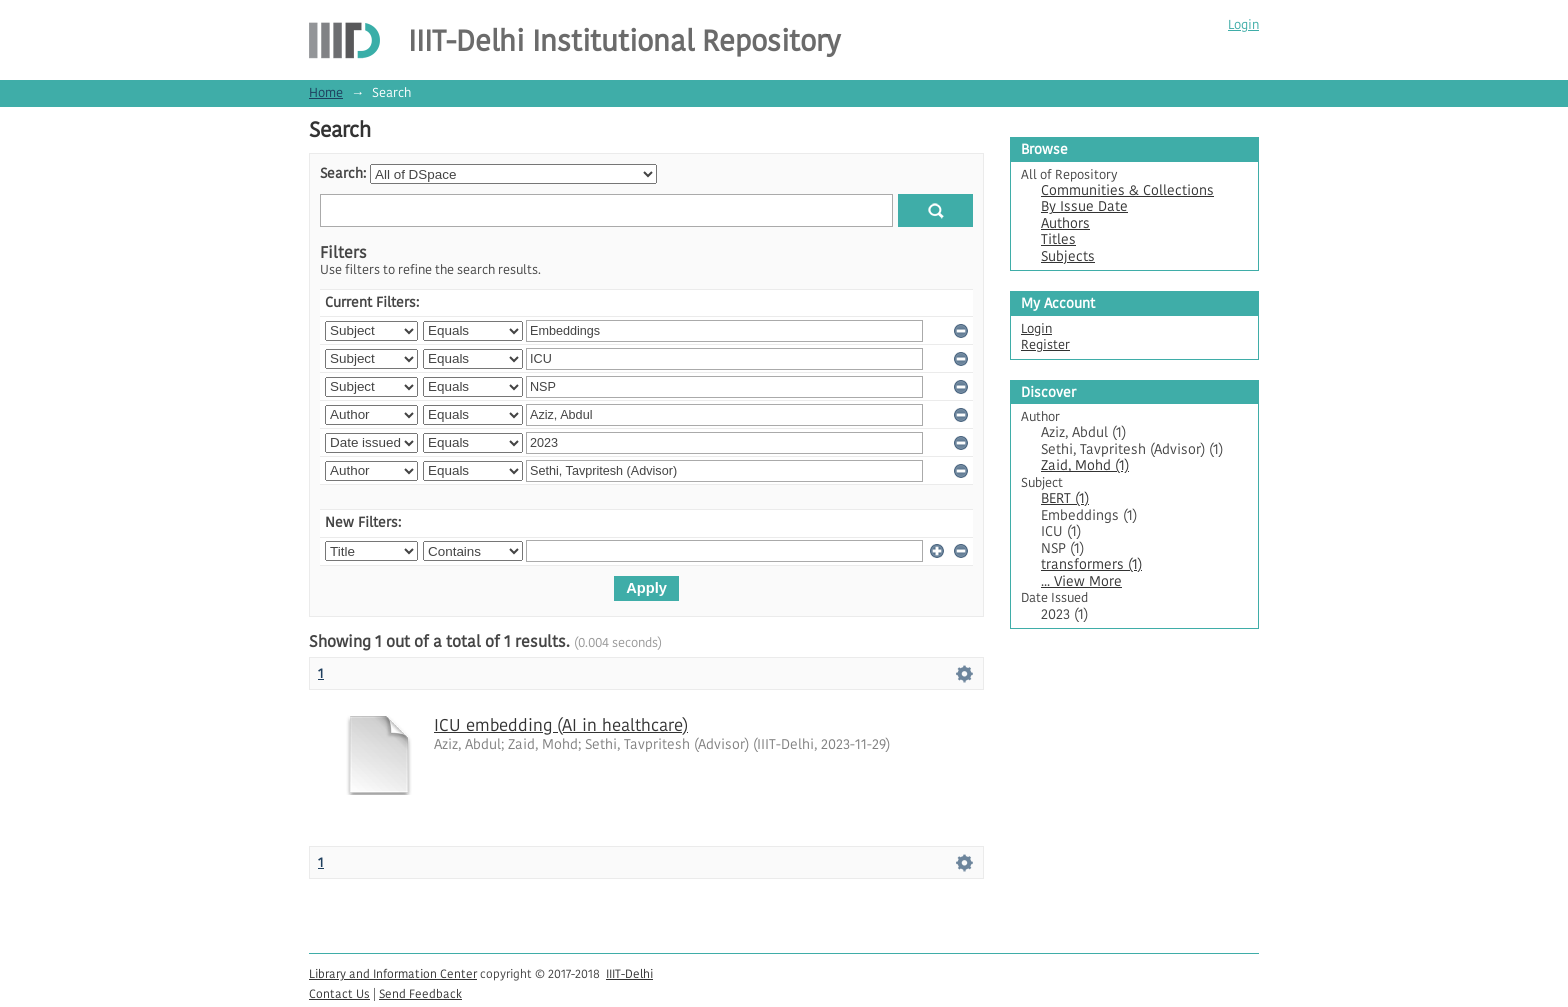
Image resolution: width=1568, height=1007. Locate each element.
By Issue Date (1084, 206)
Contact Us (339, 993)
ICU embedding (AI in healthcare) (561, 725)
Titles (1058, 239)
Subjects (1068, 256)
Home (326, 92)
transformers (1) (1091, 564)
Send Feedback (420, 993)
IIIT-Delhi (629, 973)
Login (1243, 24)
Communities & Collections (1127, 190)
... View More (1081, 581)
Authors (1065, 223)
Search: (343, 173)
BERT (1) (1065, 498)
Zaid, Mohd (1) (1085, 465)
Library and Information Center (393, 973)
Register (1045, 344)
